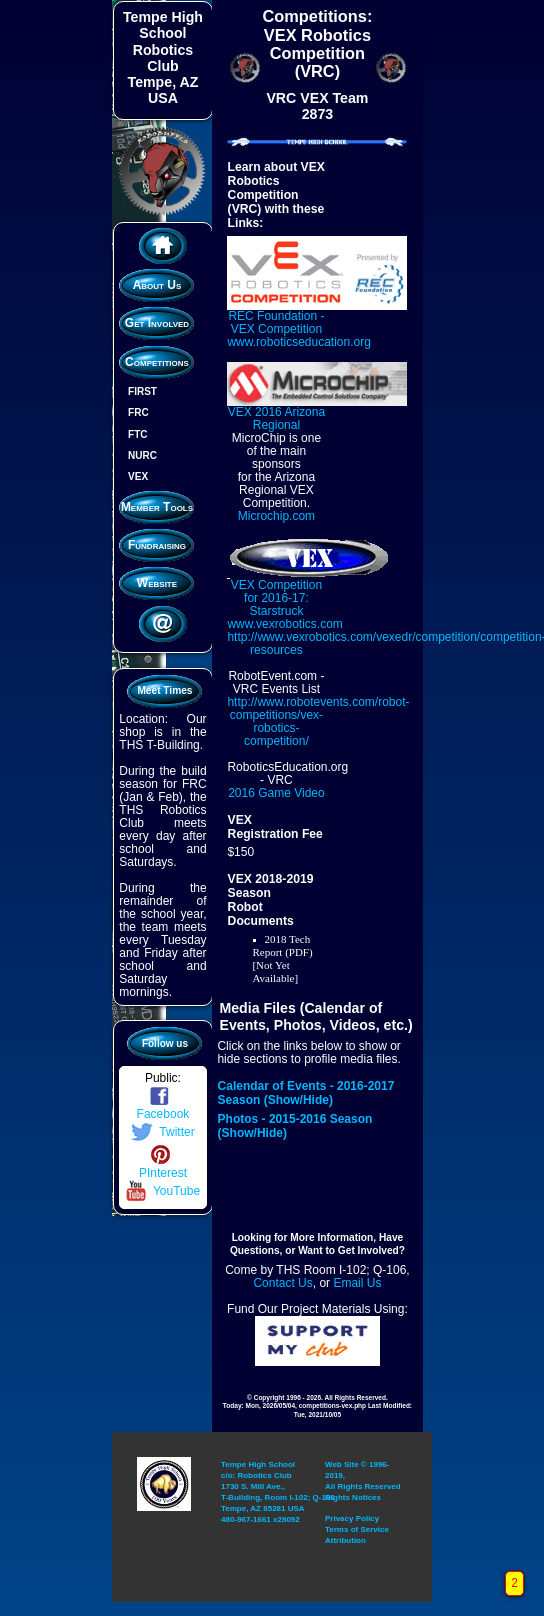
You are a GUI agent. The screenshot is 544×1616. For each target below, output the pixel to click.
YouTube (162, 1178)
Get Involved (155, 318)
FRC (135, 407)
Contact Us (282, 1278)
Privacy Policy (352, 1506)
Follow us (164, 1031)
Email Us (357, 1278)
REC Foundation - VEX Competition (317, 314)
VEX (135, 471)
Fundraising (156, 539)
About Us (155, 280)
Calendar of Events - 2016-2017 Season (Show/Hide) (305, 1089)
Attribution (345, 1526)
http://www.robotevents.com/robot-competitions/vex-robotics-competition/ (318, 718)
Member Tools (155, 501)
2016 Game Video (276, 790)
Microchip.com (275, 513)
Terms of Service (357, 1516)
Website (155, 577)
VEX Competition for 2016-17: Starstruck (309, 588)
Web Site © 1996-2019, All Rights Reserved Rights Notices (363, 1471)
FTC (134, 428)
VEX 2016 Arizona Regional (317, 409)
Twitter (161, 1119)
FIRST (139, 385)
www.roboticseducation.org (298, 340)
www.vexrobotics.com (284, 621)
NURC (139, 449)
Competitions (156, 356)
